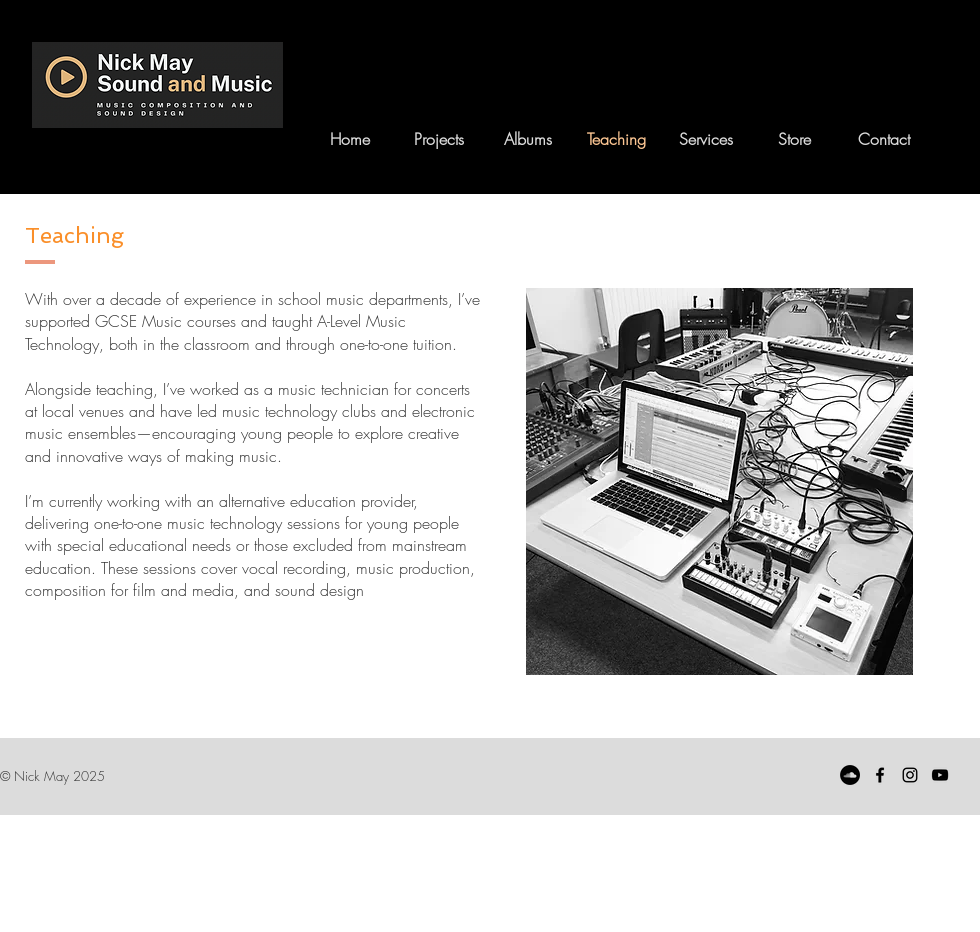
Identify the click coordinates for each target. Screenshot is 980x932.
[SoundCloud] (850, 775)
